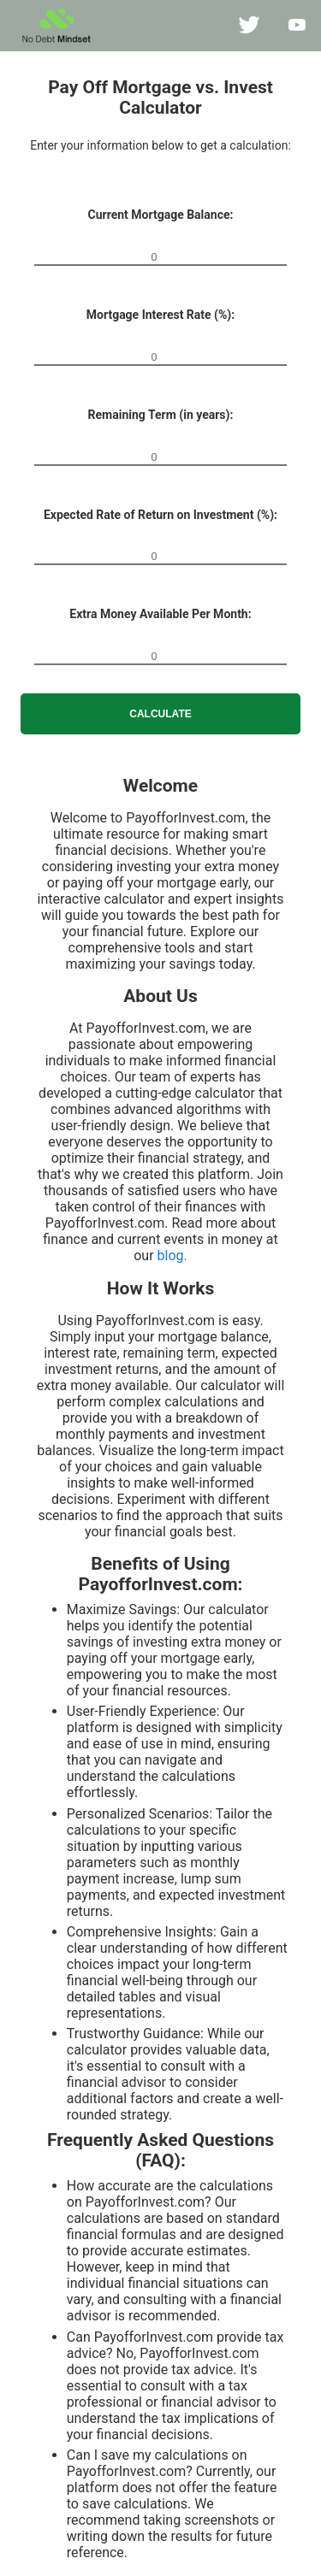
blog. (172, 1255)
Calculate (160, 714)
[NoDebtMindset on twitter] (249, 26)
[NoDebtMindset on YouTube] (297, 26)
